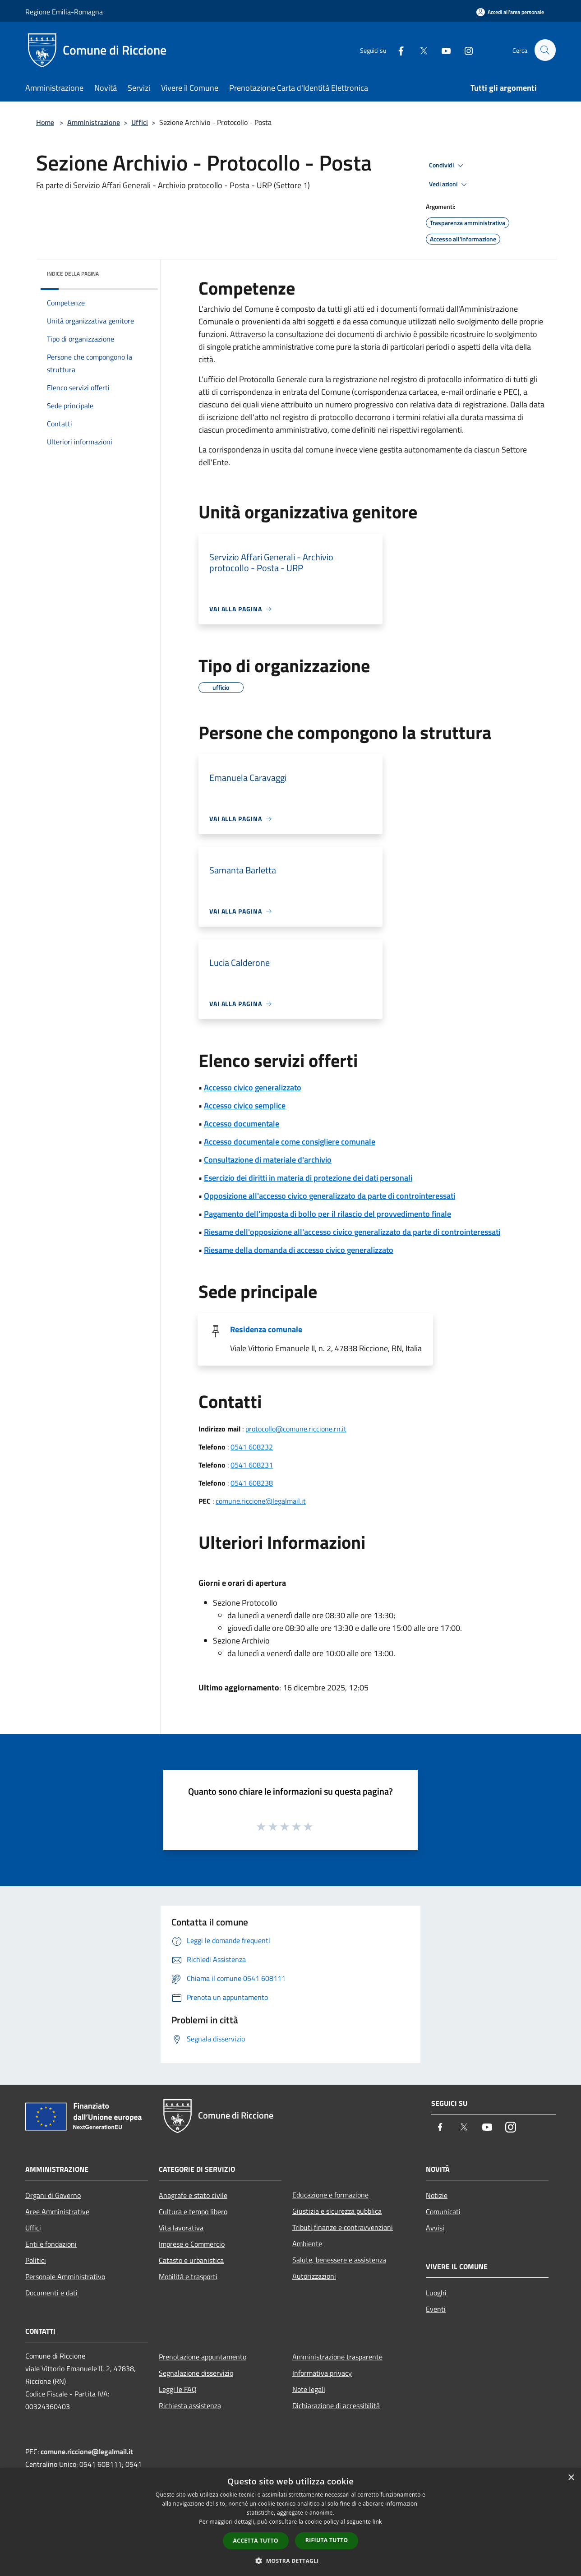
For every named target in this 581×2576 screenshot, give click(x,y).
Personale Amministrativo (65, 2276)
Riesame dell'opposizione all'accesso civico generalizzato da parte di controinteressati (352, 1232)
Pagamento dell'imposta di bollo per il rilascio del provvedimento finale (327, 1214)
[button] (290, 2560)
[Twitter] (419, 50)
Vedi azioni (449, 184)
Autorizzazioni (314, 2276)
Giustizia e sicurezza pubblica (337, 2211)
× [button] (570, 2477)
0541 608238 (252, 1482)
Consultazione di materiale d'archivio (268, 1160)
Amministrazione (93, 122)
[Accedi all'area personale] (510, 12)
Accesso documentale (241, 1123)
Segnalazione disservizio (196, 2373)
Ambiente (307, 2243)
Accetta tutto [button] (255, 2540)
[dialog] (290, 2522)
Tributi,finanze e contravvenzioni (342, 2227)
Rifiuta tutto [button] (326, 2540)
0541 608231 (252, 1464)
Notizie (436, 2195)
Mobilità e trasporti (188, 2276)
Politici (35, 2260)
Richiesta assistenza (190, 2405)
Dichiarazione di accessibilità (336, 2405)
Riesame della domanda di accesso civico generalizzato (298, 1250)
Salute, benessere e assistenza (339, 2259)
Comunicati (443, 2211)
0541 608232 (252, 1446)
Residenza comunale (266, 1329)
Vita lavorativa (181, 2227)
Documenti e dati (51, 2292)
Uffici (139, 122)
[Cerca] (545, 50)
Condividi (447, 165)
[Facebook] (397, 50)
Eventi (436, 2309)
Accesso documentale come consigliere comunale (289, 1142)
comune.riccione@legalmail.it (261, 1501)
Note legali (308, 2389)
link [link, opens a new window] (377, 2521)
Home (45, 122)
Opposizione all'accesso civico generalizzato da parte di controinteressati (329, 1196)
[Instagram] (465, 50)
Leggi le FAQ (178, 2389)
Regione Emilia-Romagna (64, 11)
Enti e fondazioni (51, 2244)
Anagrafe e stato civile (193, 2195)
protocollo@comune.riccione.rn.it (295, 1428)
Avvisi (435, 2227)
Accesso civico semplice (245, 1105)
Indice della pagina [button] (73, 273)
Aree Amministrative (57, 2211)
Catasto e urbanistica (191, 2260)
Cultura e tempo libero (193, 2211)
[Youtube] (442, 50)
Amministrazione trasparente (337, 2356)
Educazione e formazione (330, 2194)
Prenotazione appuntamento (202, 2356)
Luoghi (436, 2292)
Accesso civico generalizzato (252, 1087)
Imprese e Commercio (192, 2244)
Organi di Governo (53, 2195)
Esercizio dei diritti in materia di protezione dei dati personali (308, 1178)
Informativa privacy (322, 2373)
